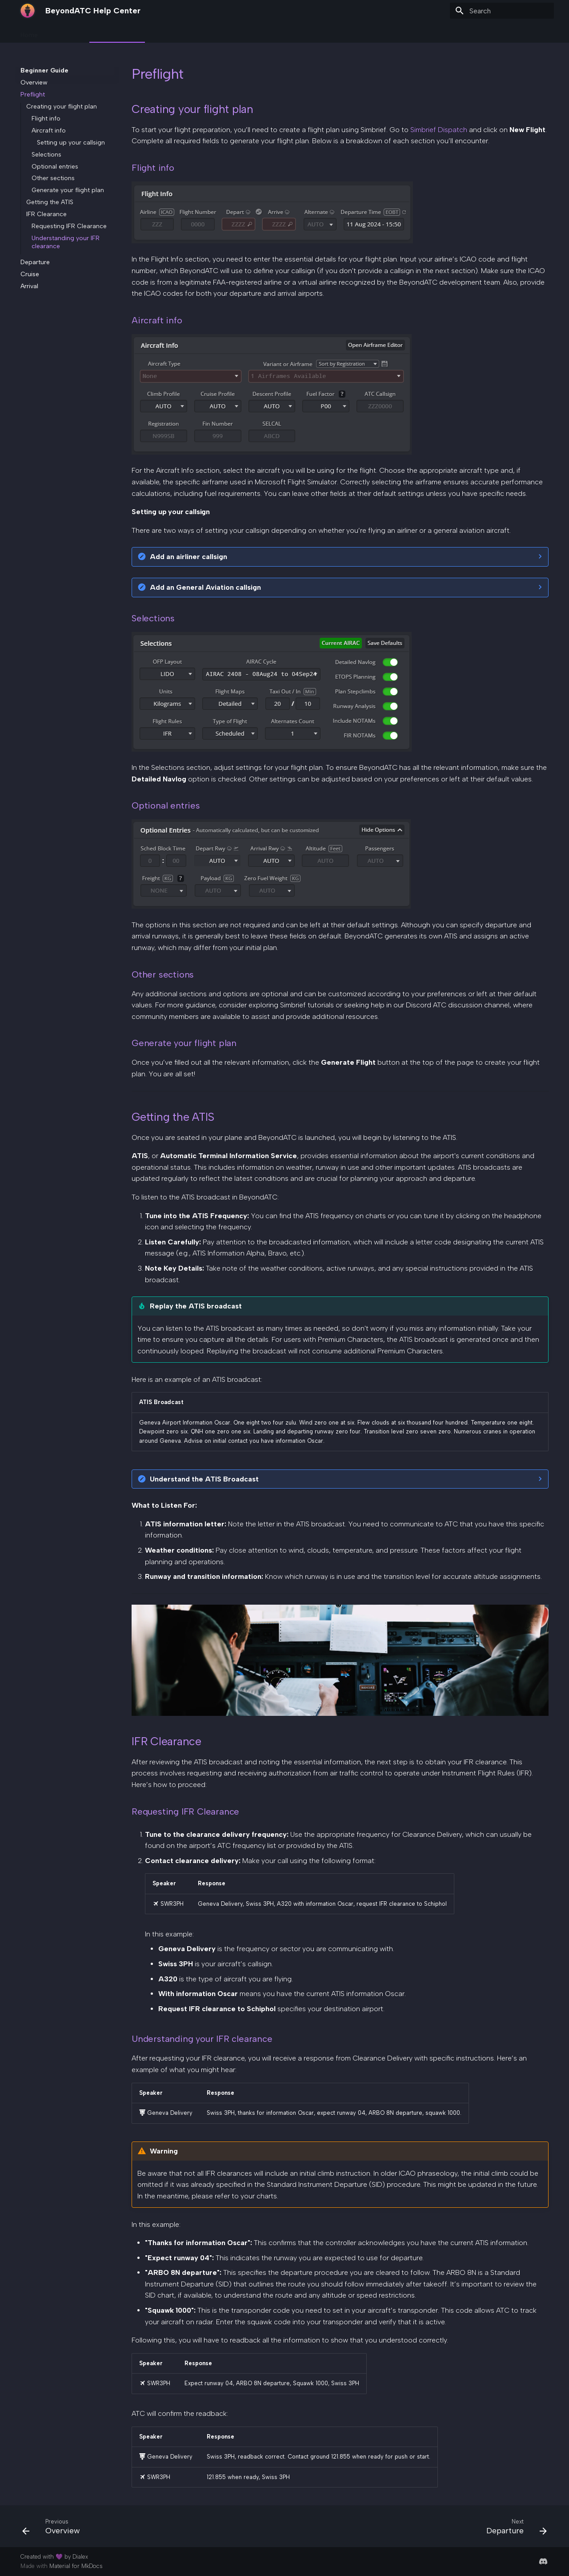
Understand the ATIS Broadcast (204, 1479)
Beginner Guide (117, 32)
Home (29, 32)
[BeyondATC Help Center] (27, 11)
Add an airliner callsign (188, 556)
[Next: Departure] (513, 2529)
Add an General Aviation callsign (205, 587)
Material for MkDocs (76, 2566)
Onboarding (66, 32)
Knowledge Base (174, 32)
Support (262, 32)
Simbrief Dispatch (438, 129)
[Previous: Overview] (54, 2529)
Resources (224, 32)
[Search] (502, 11)
